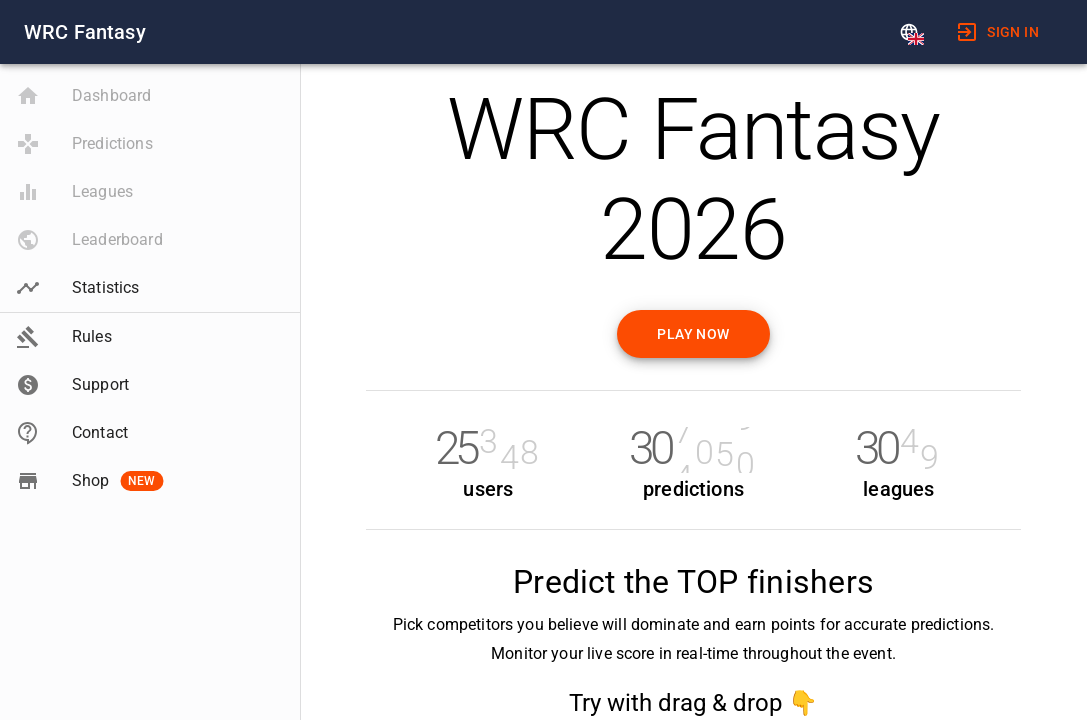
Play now (693, 334)
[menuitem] (997, 32)
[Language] (909, 32)
